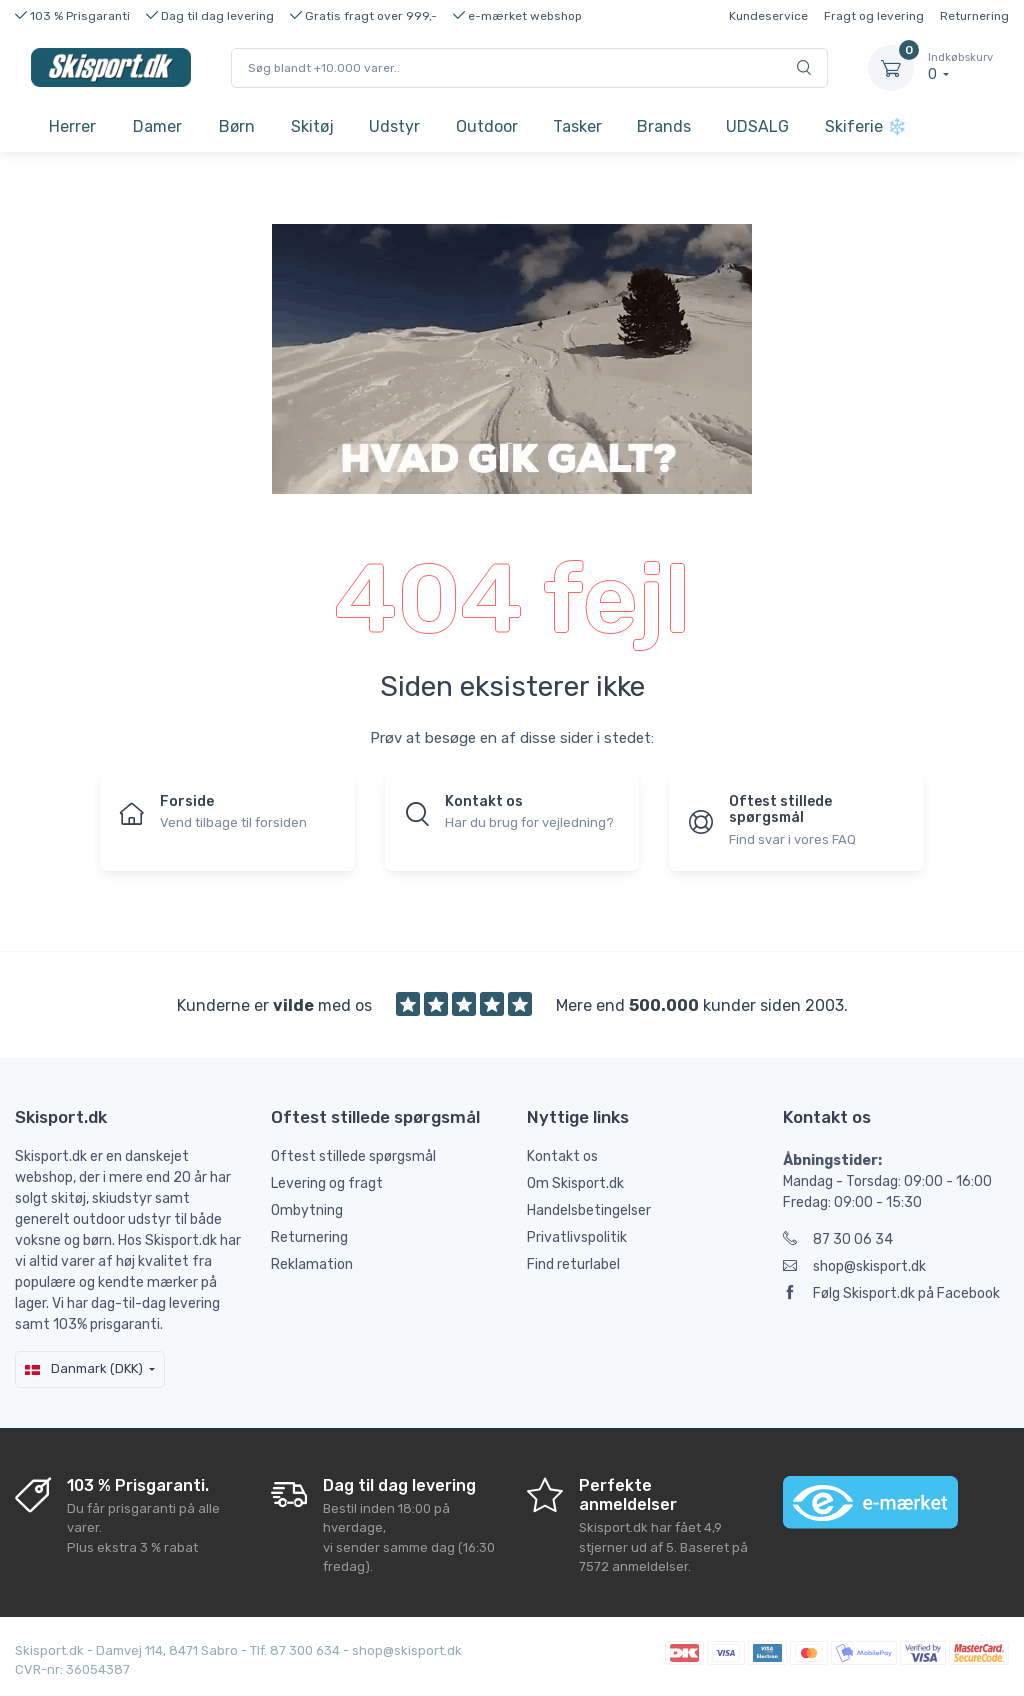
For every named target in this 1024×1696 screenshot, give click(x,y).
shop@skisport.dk (854, 1266)
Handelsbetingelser (589, 1210)
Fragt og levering (874, 16)
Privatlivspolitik (577, 1237)
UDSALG (757, 126)
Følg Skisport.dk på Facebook (891, 1293)
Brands (664, 126)
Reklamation (312, 1264)
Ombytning (307, 1210)
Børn (237, 126)
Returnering (974, 16)
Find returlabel (573, 1264)
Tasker (577, 126)
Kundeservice (768, 16)
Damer (157, 126)
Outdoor (487, 126)
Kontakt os (562, 1156)
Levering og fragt (327, 1183)
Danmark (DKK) (84, 1368)
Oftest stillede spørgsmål (353, 1156)
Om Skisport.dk (575, 1183)
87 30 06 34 (838, 1239)
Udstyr (394, 126)
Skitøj (312, 126)
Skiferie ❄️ (866, 126)
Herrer (72, 126)
